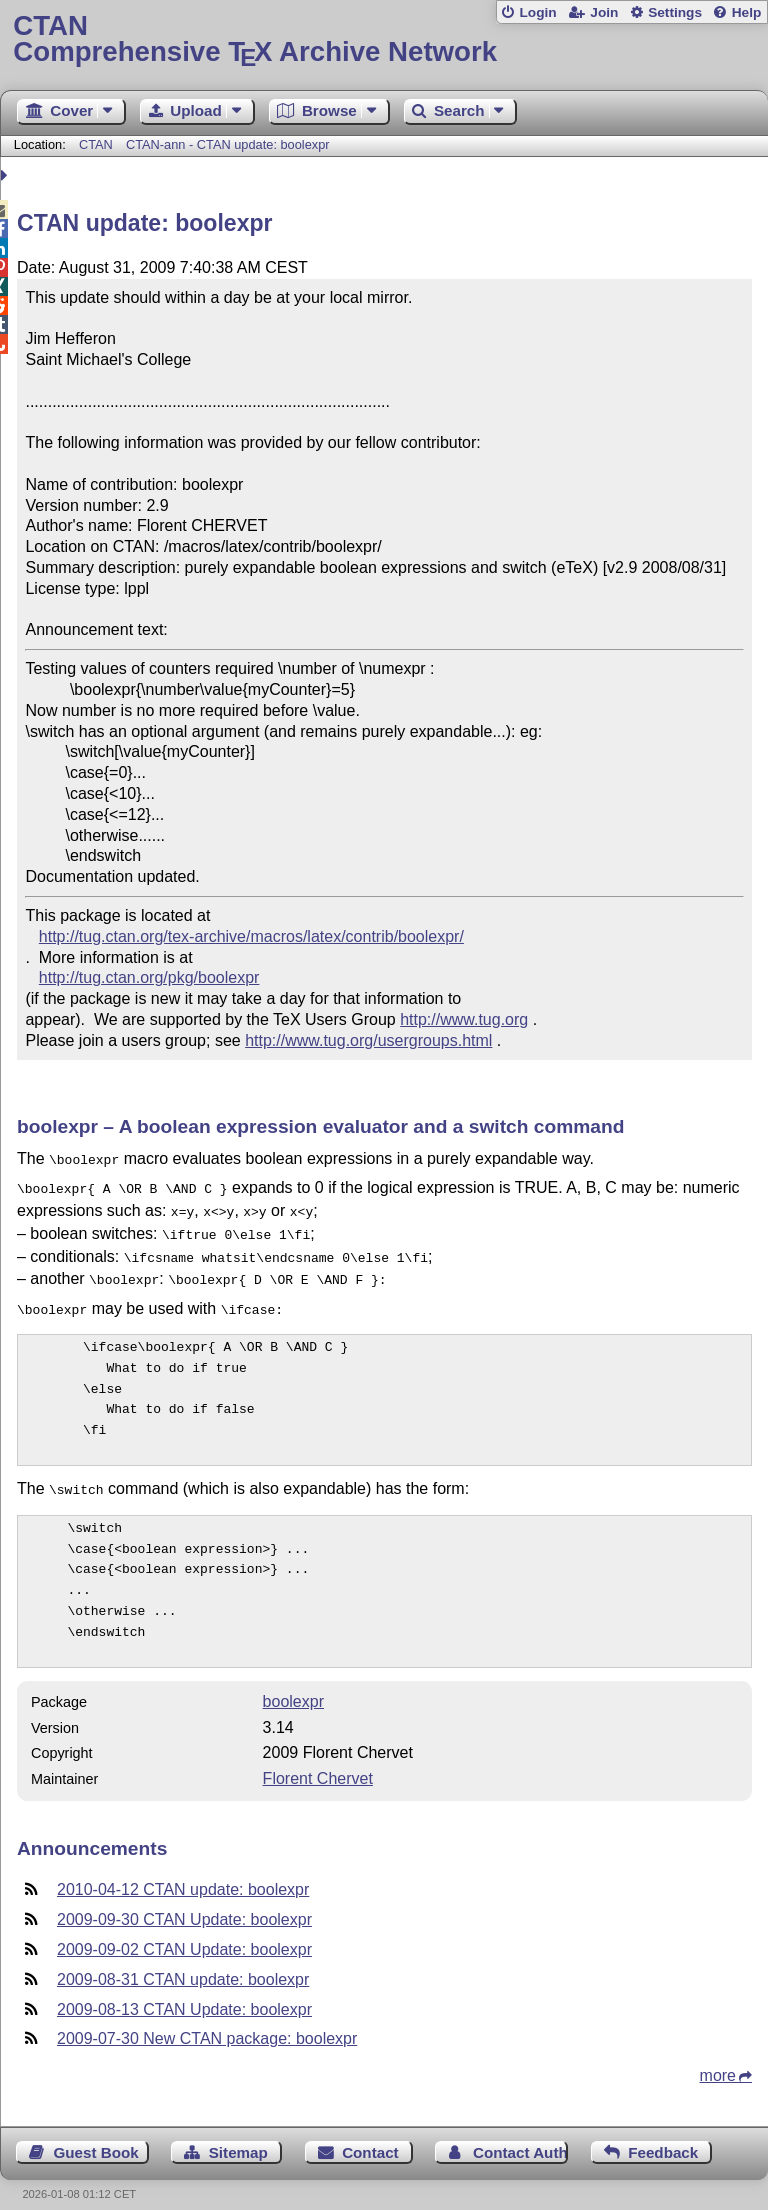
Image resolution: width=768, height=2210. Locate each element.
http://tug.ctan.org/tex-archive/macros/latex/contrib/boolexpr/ (251, 936)
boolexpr (293, 1685)
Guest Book (96, 2136)
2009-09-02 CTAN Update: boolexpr (184, 1933)
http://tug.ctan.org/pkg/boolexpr (149, 977)
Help (747, 12)
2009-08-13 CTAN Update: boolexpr (184, 1993)
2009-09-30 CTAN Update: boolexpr (184, 1903)
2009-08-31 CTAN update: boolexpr (183, 1963)
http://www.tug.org (464, 1019)
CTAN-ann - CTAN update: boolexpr (228, 144)
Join (604, 12)
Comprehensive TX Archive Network (383, 39)
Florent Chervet (318, 1762)
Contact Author (520, 2136)
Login (537, 12)
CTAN (96, 144)
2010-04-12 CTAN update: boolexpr (183, 1873)
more (718, 2059)
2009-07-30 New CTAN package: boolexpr (207, 2022)
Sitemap (238, 2136)
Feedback (663, 2136)
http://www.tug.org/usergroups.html (368, 1040)
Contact (370, 2136)
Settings (675, 12)
